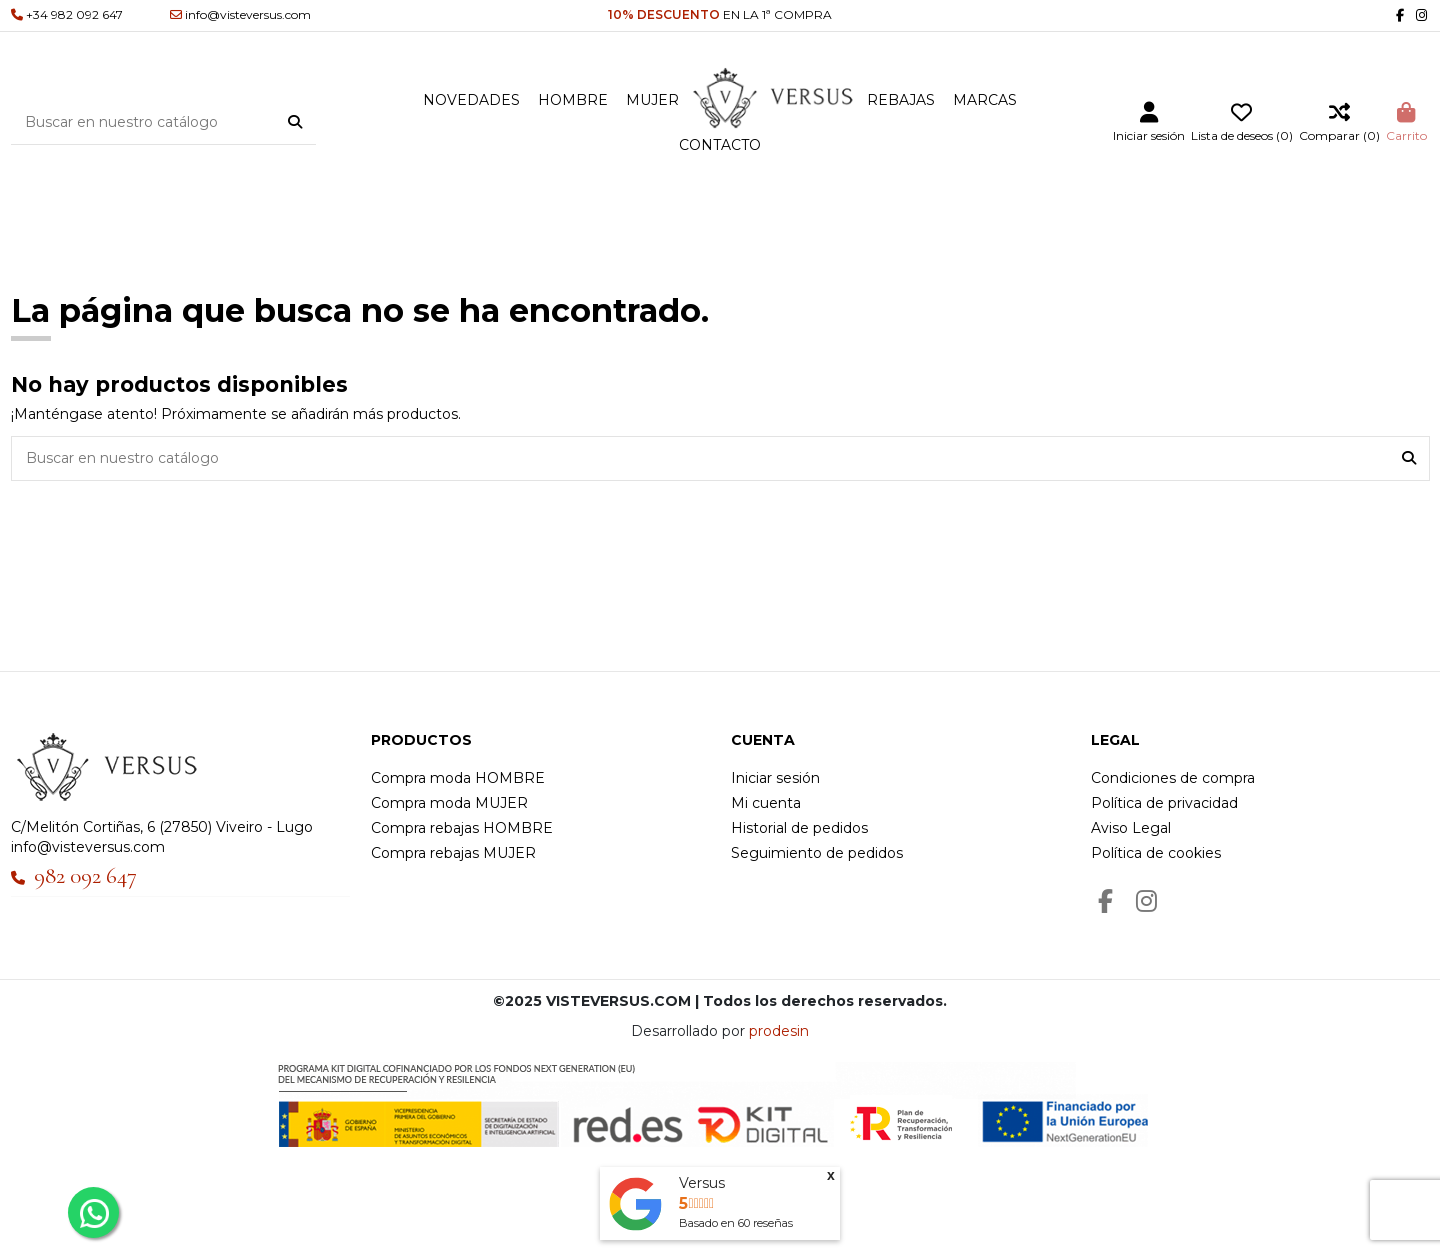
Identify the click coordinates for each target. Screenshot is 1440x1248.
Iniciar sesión (775, 778)
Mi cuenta (766, 803)
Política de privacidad (1164, 803)
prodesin (779, 1031)
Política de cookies (1156, 853)
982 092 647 (85, 876)
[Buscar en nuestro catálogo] (295, 122)
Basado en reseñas (736, 1223)
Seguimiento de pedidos (817, 853)
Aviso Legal (1131, 828)
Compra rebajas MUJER (453, 853)
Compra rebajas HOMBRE (462, 828)
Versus (702, 1183)
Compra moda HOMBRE (458, 778)
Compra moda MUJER (449, 803)
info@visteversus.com (88, 847)
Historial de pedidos (799, 828)
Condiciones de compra (1173, 778)
